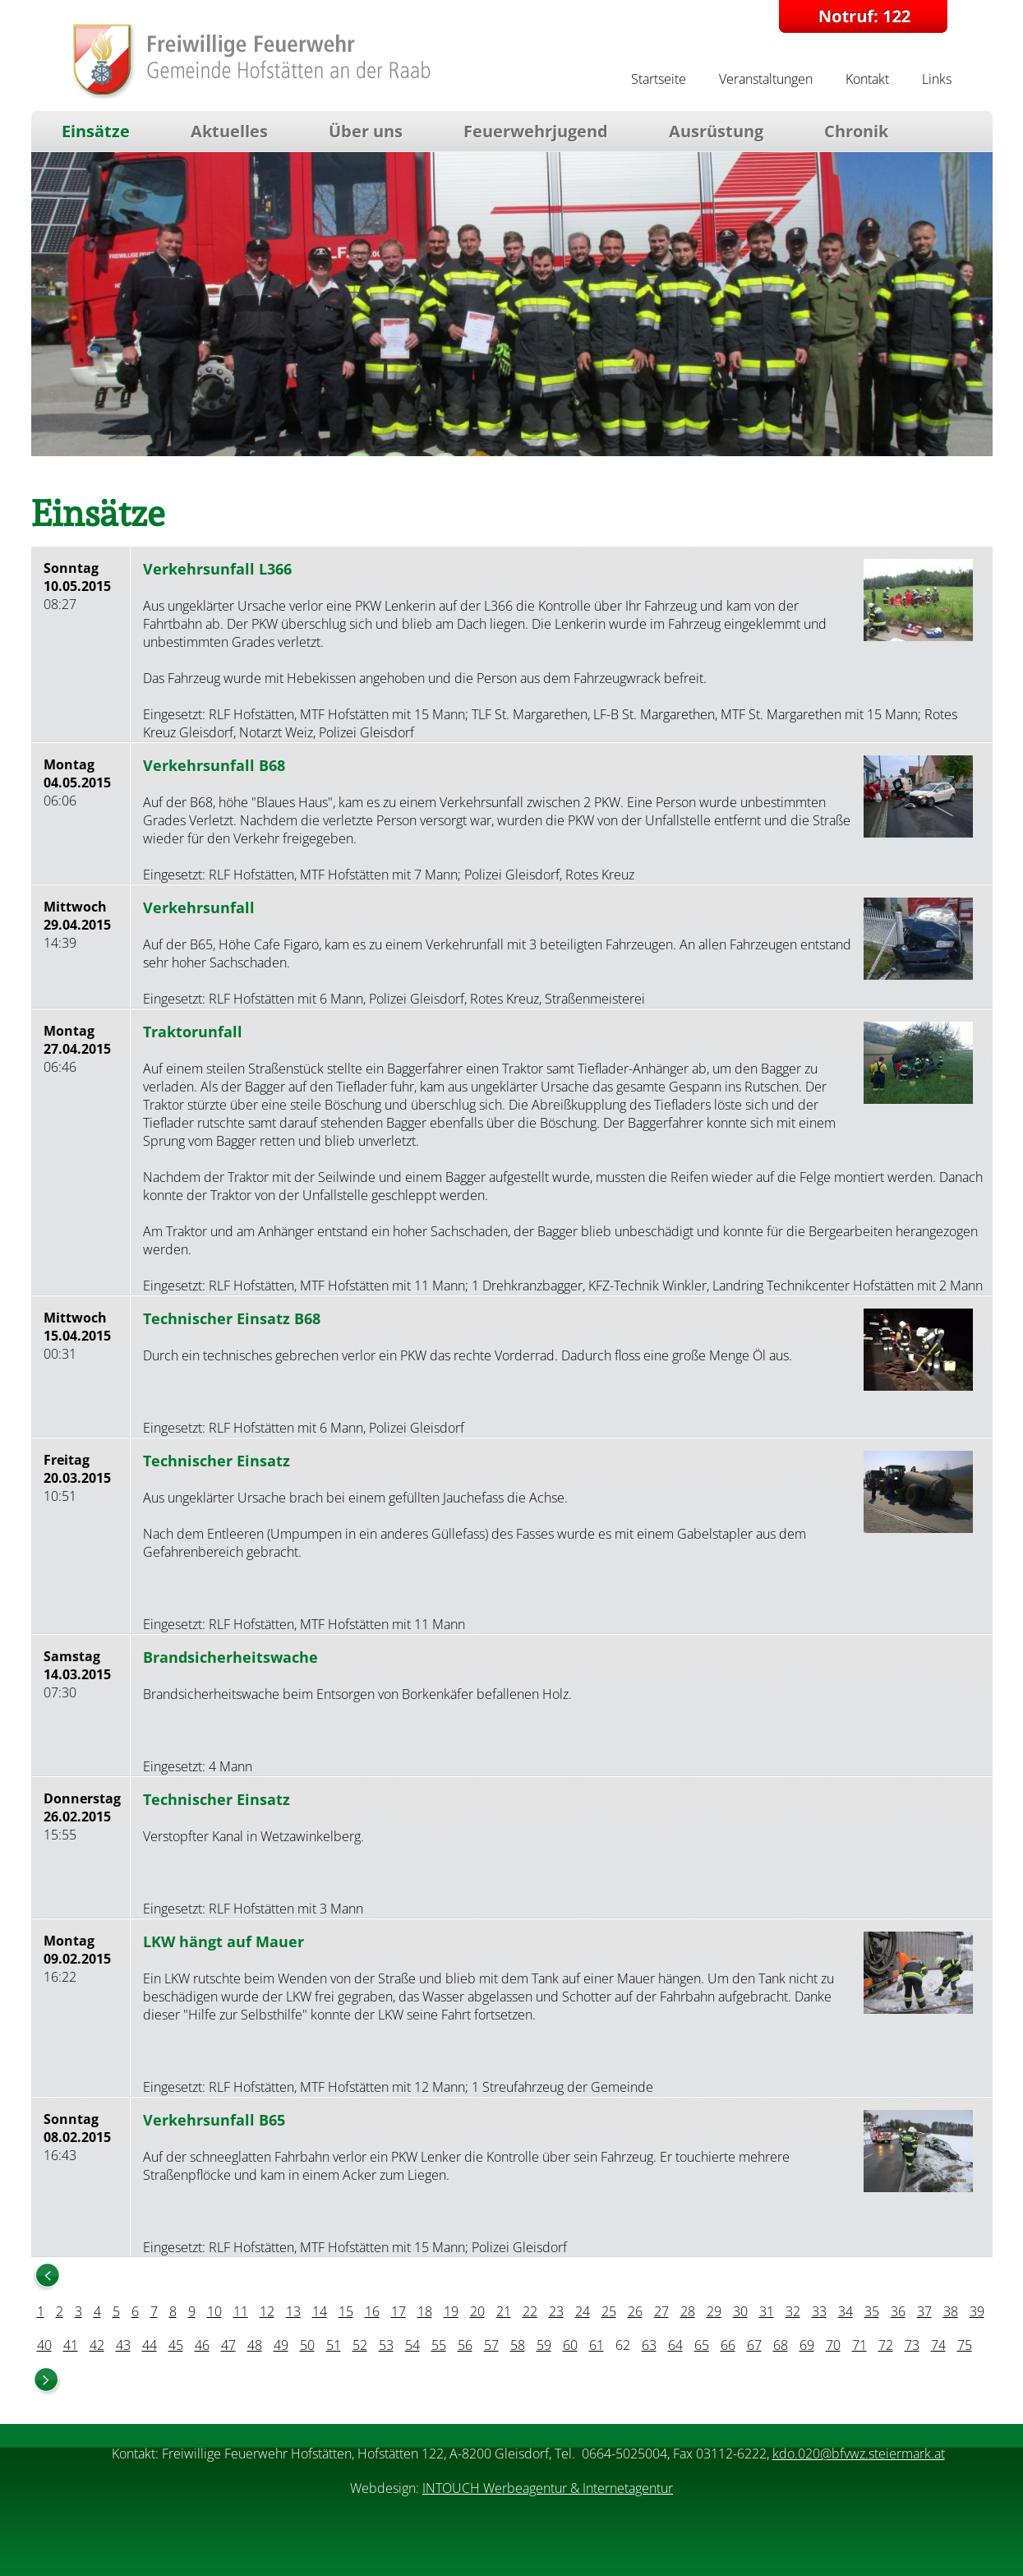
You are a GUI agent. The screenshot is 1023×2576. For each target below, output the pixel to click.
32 (793, 2311)
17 (398, 2311)
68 (780, 2345)
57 (491, 2345)
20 (477, 2311)
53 (386, 2345)
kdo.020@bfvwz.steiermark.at (858, 2453)
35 (871, 2311)
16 (372, 2311)
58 (517, 2345)
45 (175, 2345)
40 (44, 2345)
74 (938, 2345)
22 (530, 2311)
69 (807, 2345)
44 (149, 2345)
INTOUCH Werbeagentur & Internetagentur (547, 2488)
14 (319, 2311)
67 (754, 2345)
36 (898, 2311)
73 (912, 2345)
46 (202, 2345)
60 (570, 2345)
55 (438, 2345)
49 (281, 2345)
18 (424, 2311)
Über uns (366, 131)
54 (412, 2345)
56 (465, 2345)
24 (582, 2311)
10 (214, 2311)
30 (740, 2311)
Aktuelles (229, 131)
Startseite (658, 79)
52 (360, 2345)
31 (766, 2311)
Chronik (856, 131)
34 (845, 2311)
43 (123, 2345)
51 (333, 2345)
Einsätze (96, 131)
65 (701, 2345)
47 (228, 2345)
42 (97, 2345)
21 (503, 2311)
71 (859, 2345)
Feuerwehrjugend (535, 131)
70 (833, 2345)
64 (675, 2345)
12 (267, 2311)
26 (635, 2311)
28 (687, 2311)
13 (293, 2311)
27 (661, 2311)
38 (950, 2311)
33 (819, 2311)
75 (964, 2345)
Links (937, 79)
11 (240, 2311)
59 (544, 2345)
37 (924, 2311)
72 (885, 2345)
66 (728, 2345)
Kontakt (867, 79)
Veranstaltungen (766, 79)
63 (649, 2345)
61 (596, 2345)
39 (977, 2311)
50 (307, 2345)
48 (254, 2345)
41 (70, 2345)
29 (714, 2311)
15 (346, 2311)
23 (556, 2311)
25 (608, 2311)
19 (451, 2311)
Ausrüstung (716, 131)
